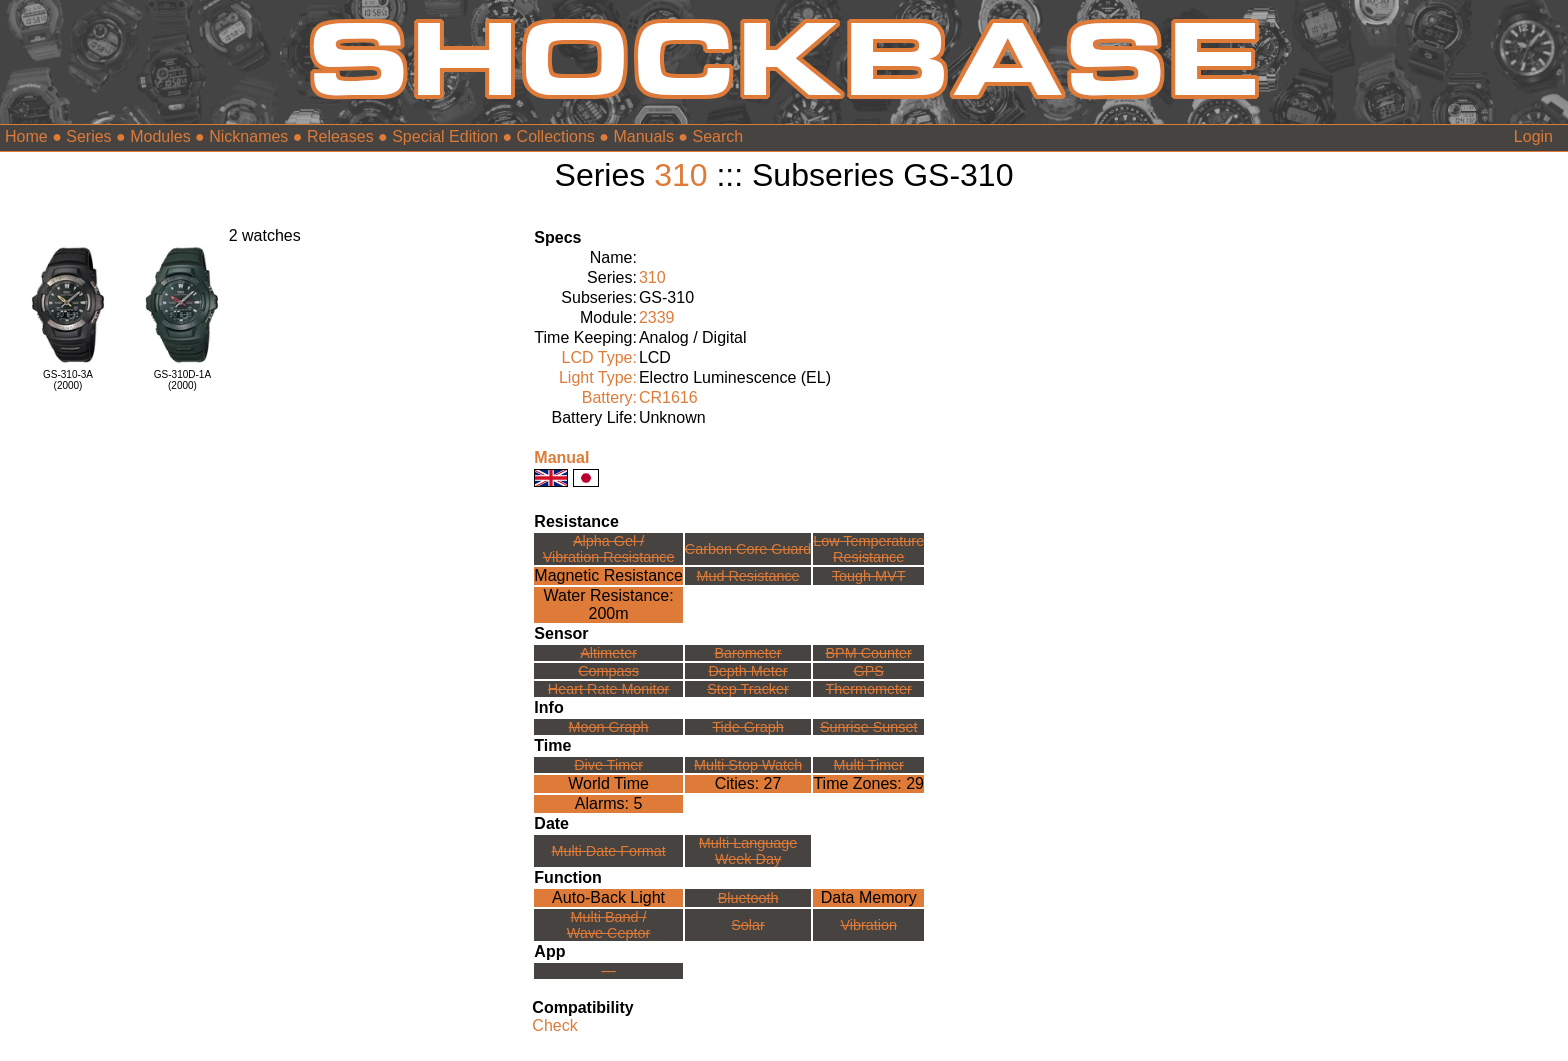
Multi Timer (869, 765)
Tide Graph (747, 727)
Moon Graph (609, 727)
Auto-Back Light (608, 897)
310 (680, 175)
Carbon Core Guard (748, 549)
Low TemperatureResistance (868, 549)
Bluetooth (748, 898)
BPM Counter (869, 653)
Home (26, 136)
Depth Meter (747, 671)
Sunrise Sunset (869, 727)
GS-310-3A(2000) (68, 380)
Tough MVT (869, 576)
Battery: (609, 397)
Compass (608, 671)
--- (608, 971)
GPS (869, 671)
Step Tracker (748, 689)
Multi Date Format (608, 851)
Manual (561, 457)
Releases (340, 136)
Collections (556, 136)
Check (554, 1025)
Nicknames (248, 136)
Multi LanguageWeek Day (748, 851)
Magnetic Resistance (608, 575)
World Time (608, 783)
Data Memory (869, 897)
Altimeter (608, 653)
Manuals (643, 136)
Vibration (868, 925)
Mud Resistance (747, 576)
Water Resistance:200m (609, 604)
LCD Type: (599, 357)
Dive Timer (608, 765)
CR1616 (668, 397)
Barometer (747, 653)
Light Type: (598, 377)
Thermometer (869, 689)
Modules (160, 136)
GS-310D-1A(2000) (182, 380)
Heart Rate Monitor (609, 689)
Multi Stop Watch (748, 765)
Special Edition (445, 136)
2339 (657, 317)
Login (1533, 136)
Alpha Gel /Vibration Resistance (609, 549)
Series (88, 136)
